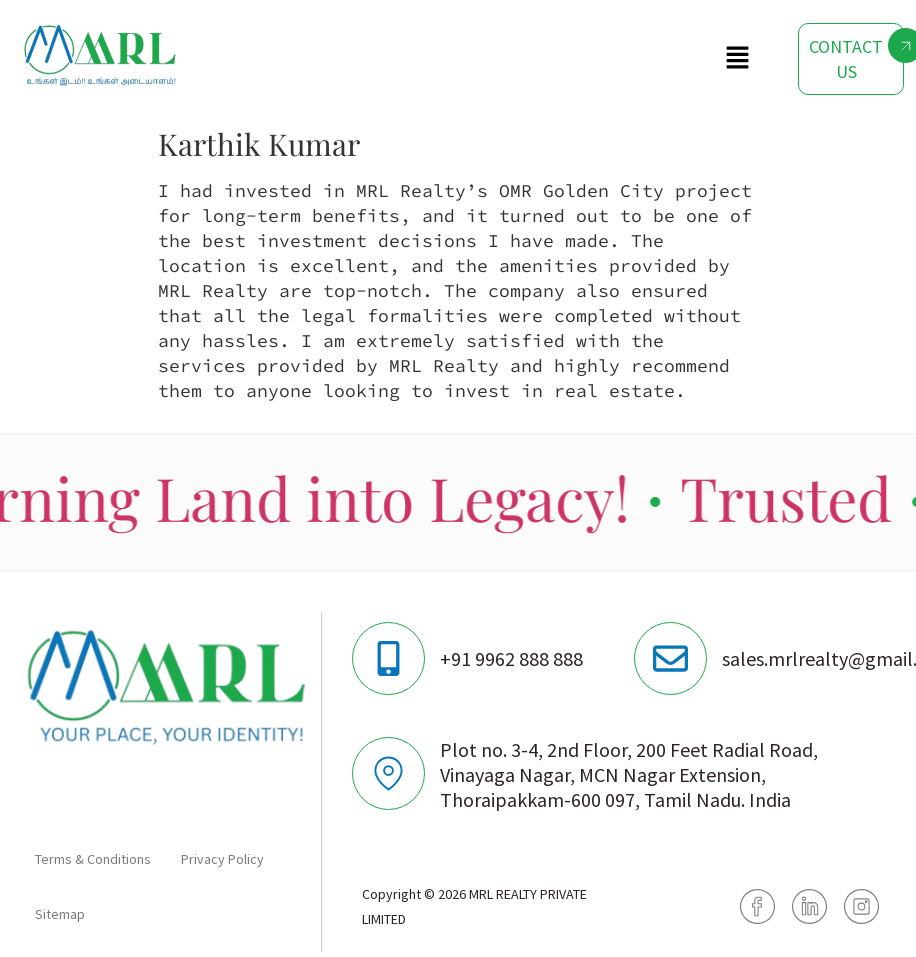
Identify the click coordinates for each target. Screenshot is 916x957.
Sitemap (60, 914)
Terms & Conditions (93, 859)
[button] (738, 58)
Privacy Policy (222, 859)
